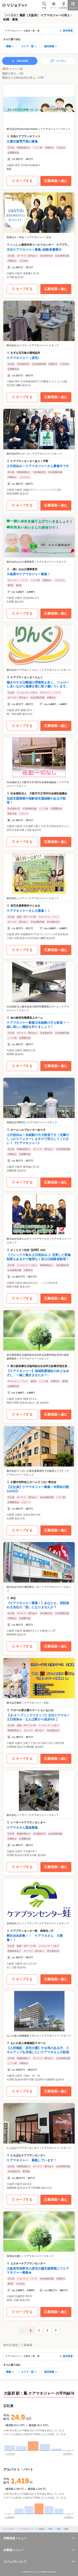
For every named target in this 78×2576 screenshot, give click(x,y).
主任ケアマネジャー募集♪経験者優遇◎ (34, 249)
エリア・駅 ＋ (29, 46)
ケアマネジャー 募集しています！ (32, 2160)
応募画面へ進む (55, 181)
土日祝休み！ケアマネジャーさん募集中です (38, 466)
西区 (59, 2529)
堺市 (50, 2529)
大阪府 (41, 2529)
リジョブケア (9, 2529)
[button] (39, 128)
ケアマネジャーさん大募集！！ (28, 910)
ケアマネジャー (26, 2529)
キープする (22, 181)
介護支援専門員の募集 (22, 141)
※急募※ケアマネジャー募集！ (28, 574)
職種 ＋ (10, 46)
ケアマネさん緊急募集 (22, 1827)
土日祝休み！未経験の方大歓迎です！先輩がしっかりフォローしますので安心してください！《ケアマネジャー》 (38, 1139)
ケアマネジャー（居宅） (27, 358)
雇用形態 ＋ (50, 46)
